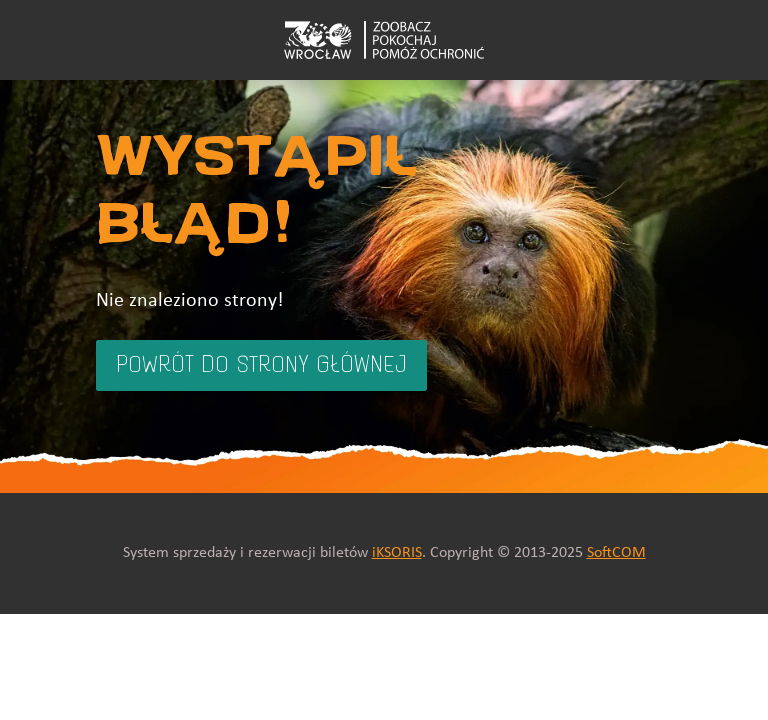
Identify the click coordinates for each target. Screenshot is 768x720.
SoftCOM (616, 553)
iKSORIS (397, 553)
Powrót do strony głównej (261, 366)
